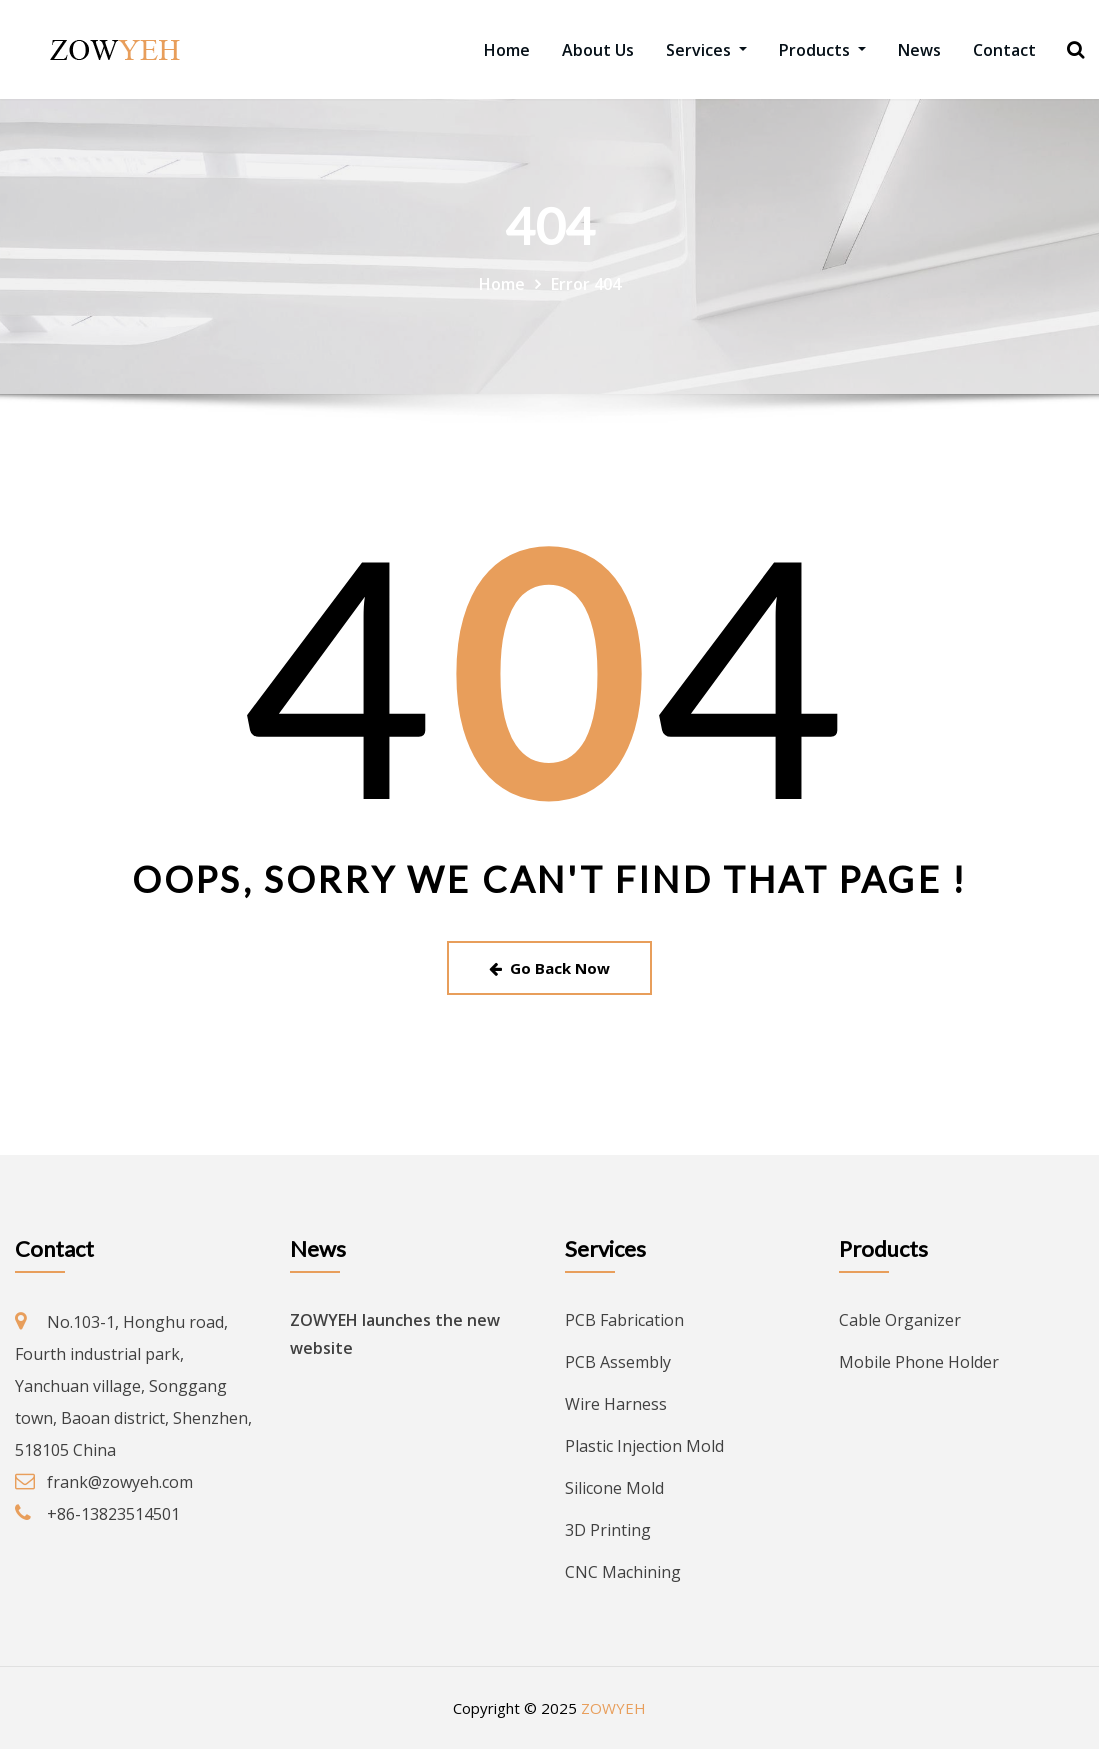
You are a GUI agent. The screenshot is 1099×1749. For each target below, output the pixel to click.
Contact (1004, 50)
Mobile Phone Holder (919, 1362)
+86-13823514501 (113, 1514)
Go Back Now (549, 968)
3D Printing (608, 1530)
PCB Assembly (618, 1362)
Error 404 (586, 284)
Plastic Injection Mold (644, 1446)
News (919, 50)
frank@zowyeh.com (120, 1482)
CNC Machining (623, 1572)
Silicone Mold (614, 1488)
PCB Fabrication (624, 1320)
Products (822, 50)
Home (507, 50)
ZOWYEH (613, 1708)
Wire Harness (616, 1404)
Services (706, 50)
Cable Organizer (900, 1320)
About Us (598, 50)
